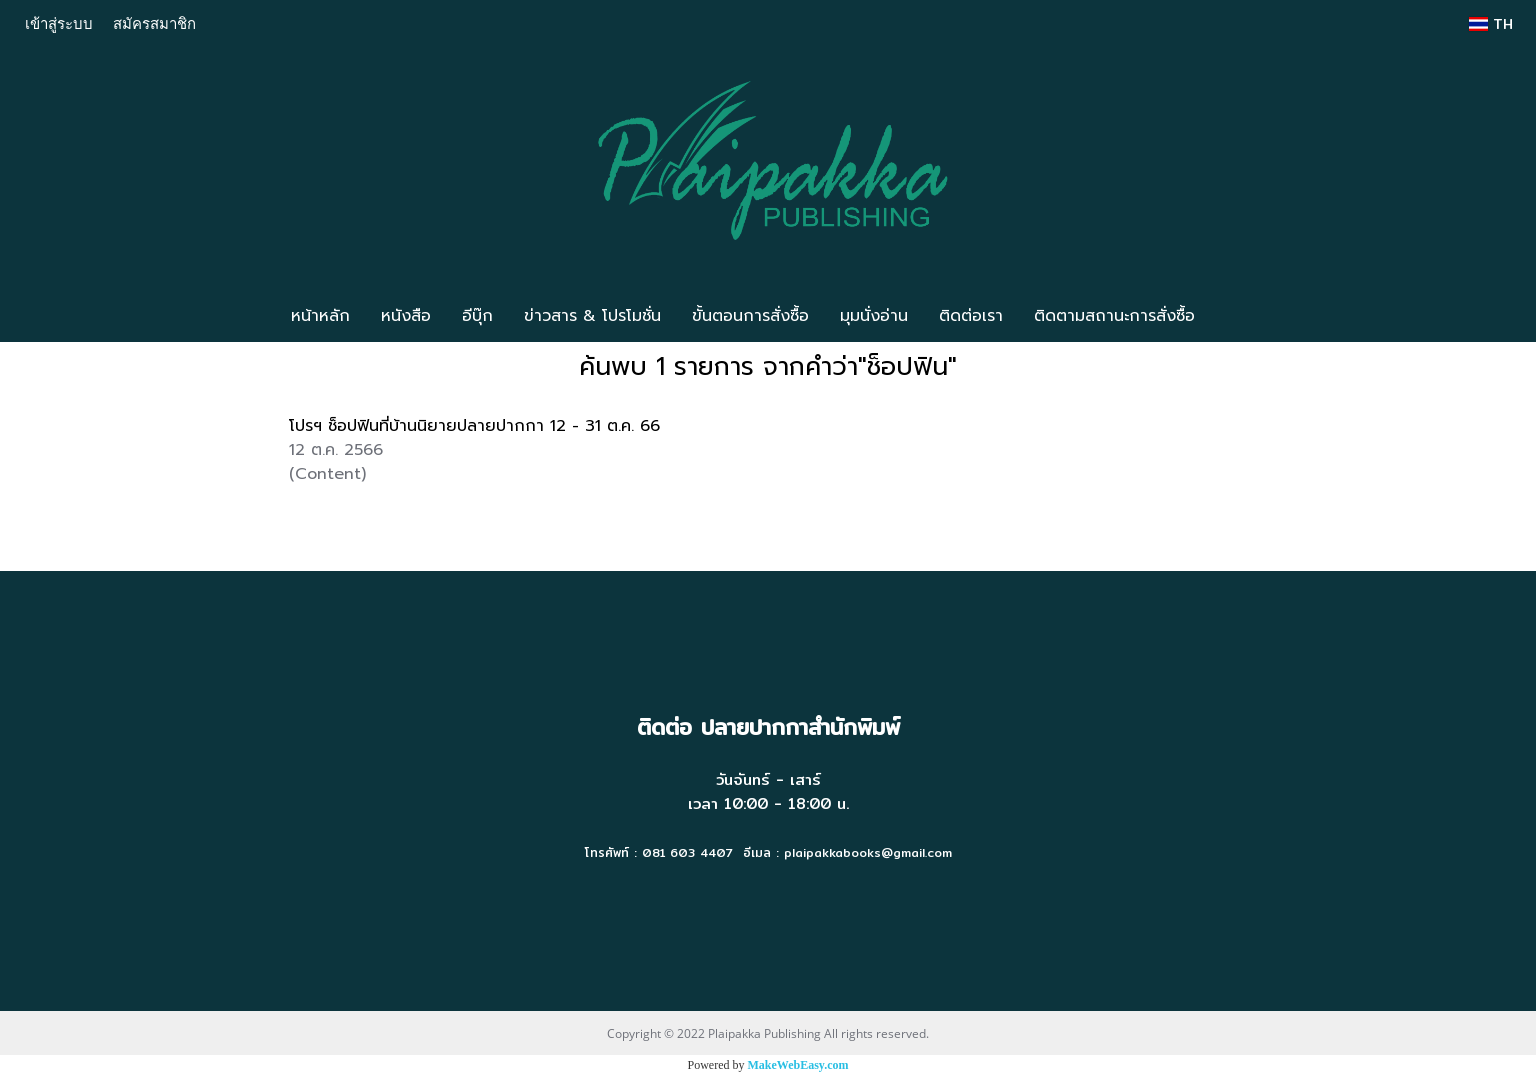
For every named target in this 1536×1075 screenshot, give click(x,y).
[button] (1240, 316)
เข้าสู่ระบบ (59, 23)
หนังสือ (406, 316)
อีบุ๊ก (477, 316)
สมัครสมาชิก (154, 23)
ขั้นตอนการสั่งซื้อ (750, 316)
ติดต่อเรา (971, 316)
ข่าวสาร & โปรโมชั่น (592, 316)
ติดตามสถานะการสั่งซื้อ (1114, 316)
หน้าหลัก (320, 316)
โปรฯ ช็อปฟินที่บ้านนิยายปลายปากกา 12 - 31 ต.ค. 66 (474, 426)
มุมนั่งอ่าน (874, 316)
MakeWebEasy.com (798, 1065)
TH (1491, 24)
